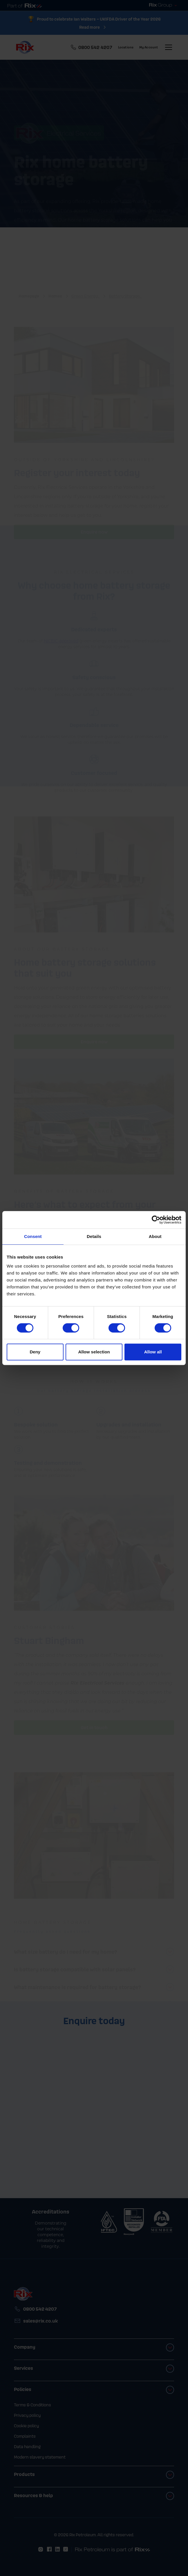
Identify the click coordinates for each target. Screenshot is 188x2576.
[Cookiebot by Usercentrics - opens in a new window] (156, 1219)
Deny (35, 1351)
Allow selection (94, 1351)
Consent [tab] (33, 1236)
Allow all (153, 1351)
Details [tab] (94, 1236)
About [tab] (155, 1236)
